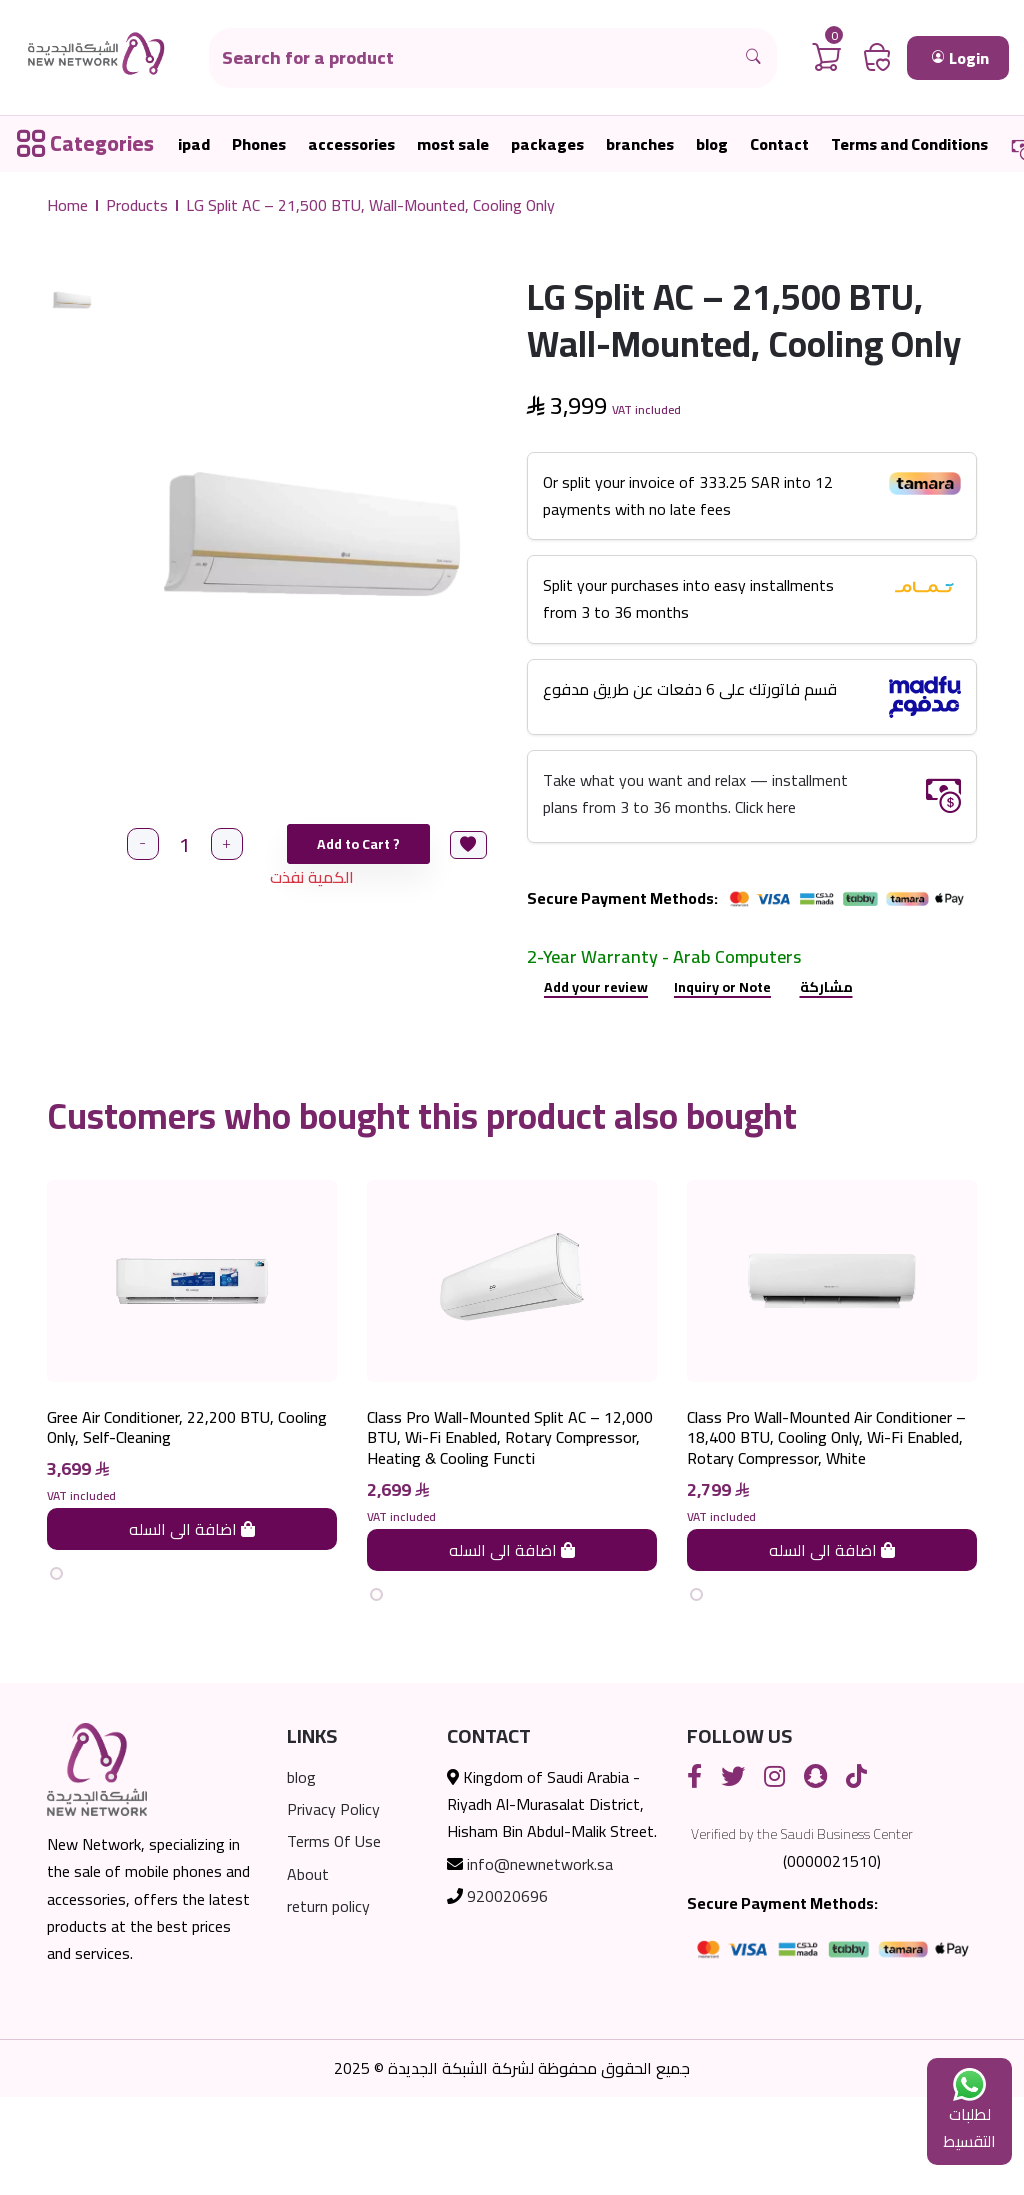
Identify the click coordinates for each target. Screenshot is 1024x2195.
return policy (328, 2004)
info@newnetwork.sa (540, 1962)
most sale (453, 144)
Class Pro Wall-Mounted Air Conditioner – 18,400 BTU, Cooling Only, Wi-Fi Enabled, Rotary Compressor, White (826, 1536)
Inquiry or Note (722, 987)
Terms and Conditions (909, 144)
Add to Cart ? (360, 844)
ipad (194, 144)
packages (547, 144)
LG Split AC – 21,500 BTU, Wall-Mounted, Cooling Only (370, 205)
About (308, 1972)
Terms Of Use (334, 1940)
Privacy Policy (333, 1908)
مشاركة (826, 987)
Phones (259, 144)
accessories (351, 144)
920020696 (507, 1994)
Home (67, 205)
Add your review (596, 987)
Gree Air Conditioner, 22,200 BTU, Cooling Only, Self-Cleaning (187, 1525)
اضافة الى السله (192, 1627)
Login (960, 58)
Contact (779, 144)
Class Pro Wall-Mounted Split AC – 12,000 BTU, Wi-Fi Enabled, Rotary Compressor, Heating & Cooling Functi (510, 1536)
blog (712, 144)
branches (640, 144)
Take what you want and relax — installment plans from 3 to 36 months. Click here (695, 793)
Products (137, 205)
